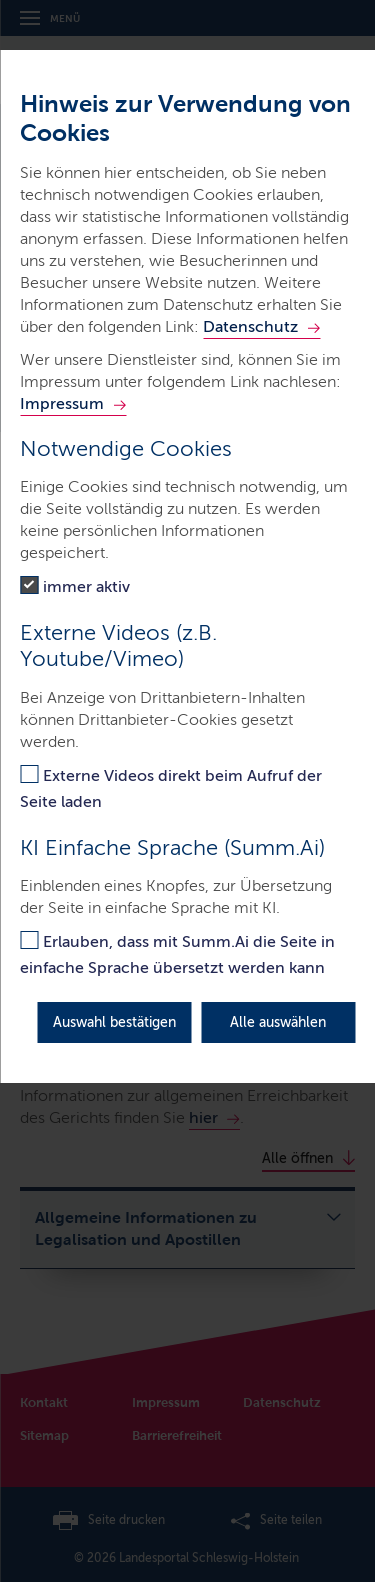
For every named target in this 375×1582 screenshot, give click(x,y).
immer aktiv (86, 586)
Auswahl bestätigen (114, 1022)
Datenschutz (250, 326)
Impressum (62, 403)
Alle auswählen (278, 1022)
